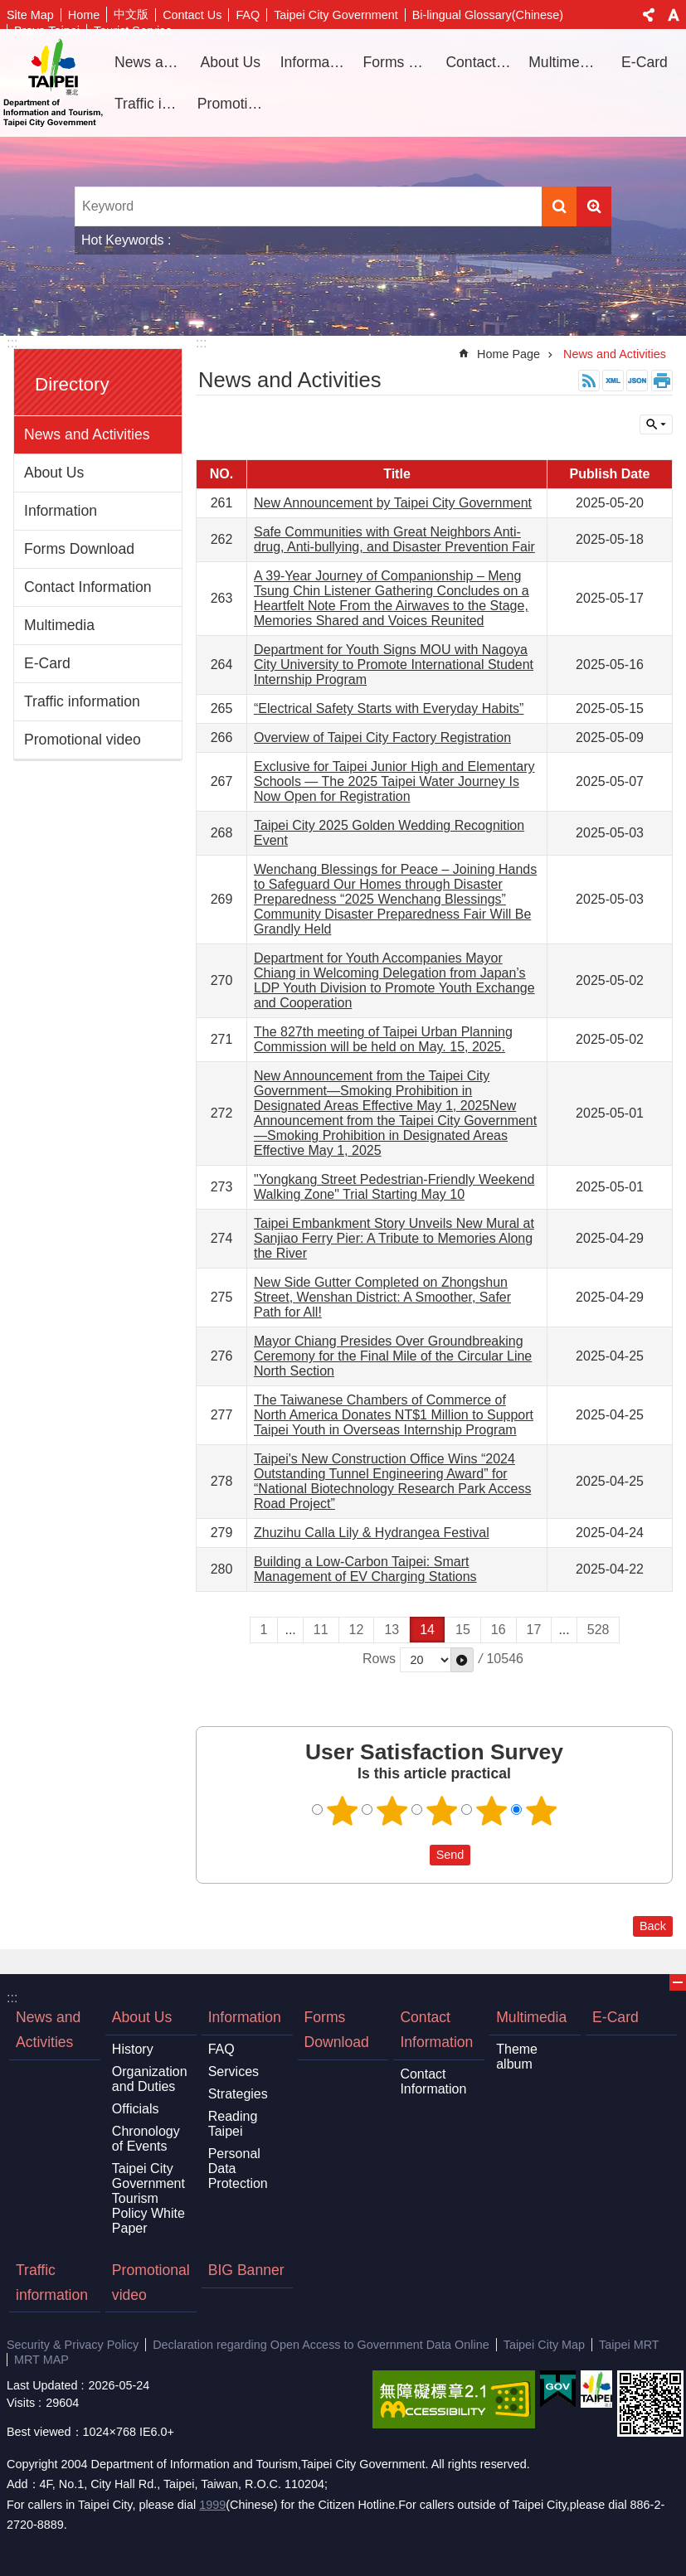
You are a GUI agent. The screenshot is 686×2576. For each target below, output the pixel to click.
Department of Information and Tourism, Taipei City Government (53, 83)
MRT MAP (41, 2359)
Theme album (517, 2056)
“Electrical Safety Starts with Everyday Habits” (388, 708)
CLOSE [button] (656, 424)
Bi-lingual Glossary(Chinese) (487, 15)
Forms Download (398, 62)
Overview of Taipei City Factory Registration (382, 737)
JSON (637, 380)
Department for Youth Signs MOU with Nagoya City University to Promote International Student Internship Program (393, 664)
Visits (21, 2402)
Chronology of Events (146, 2138)
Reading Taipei (233, 2123)
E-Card (644, 62)
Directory (72, 384)
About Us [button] (230, 62)
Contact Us (192, 15)
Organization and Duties (149, 2078)
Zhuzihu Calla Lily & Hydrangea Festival (371, 1533)
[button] (462, 1659)
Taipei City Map (544, 2344)
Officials (135, 2109)
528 (598, 1630)
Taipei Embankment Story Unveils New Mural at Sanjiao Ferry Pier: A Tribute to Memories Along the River (394, 1238)
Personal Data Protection (238, 2168)
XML (613, 380)
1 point (342, 1810)
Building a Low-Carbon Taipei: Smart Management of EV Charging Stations (365, 1569)
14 (427, 1630)
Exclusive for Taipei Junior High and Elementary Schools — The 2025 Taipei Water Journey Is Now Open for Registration (394, 781)
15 (462, 1630)
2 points (391, 1810)
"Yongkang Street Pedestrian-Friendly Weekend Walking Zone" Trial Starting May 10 (394, 1186)
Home (84, 15)
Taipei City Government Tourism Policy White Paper (148, 2198)
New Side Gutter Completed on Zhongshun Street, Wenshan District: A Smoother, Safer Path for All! (382, 1297)
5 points (541, 1810)
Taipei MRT (629, 2344)
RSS (589, 380)
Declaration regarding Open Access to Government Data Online (321, 2344)
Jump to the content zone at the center (8, 8)
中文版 (131, 14)
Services (233, 2071)
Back (653, 1926)
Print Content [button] (662, 380)
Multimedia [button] (563, 62)
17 (534, 1630)
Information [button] (315, 62)
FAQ (248, 15)
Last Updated (42, 2385)
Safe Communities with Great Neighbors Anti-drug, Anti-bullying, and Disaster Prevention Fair (394, 539)
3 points (441, 1810)
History (132, 2049)
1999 (212, 2504)
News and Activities (149, 62)
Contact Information (88, 587)
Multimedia (59, 625)
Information (60, 510)
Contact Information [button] (480, 62)
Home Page (508, 354)
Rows (379, 1659)
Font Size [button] (673, 14)
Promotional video (232, 103)
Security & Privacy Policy (73, 2344)
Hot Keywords (122, 240)
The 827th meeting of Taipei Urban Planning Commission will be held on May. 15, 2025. (383, 1039)
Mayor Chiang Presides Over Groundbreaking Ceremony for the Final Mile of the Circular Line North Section (393, 1356)
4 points (491, 1810)
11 (321, 1630)
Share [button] (648, 14)
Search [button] (559, 206)
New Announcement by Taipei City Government (393, 503)
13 (391, 1630)
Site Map (30, 15)
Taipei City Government (336, 15)
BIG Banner (246, 2270)
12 (356, 1630)
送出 (414, 1854)
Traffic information (149, 103)
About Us (54, 472)
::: (12, 343)
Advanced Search (594, 206)
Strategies (238, 2094)
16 (498, 1630)
